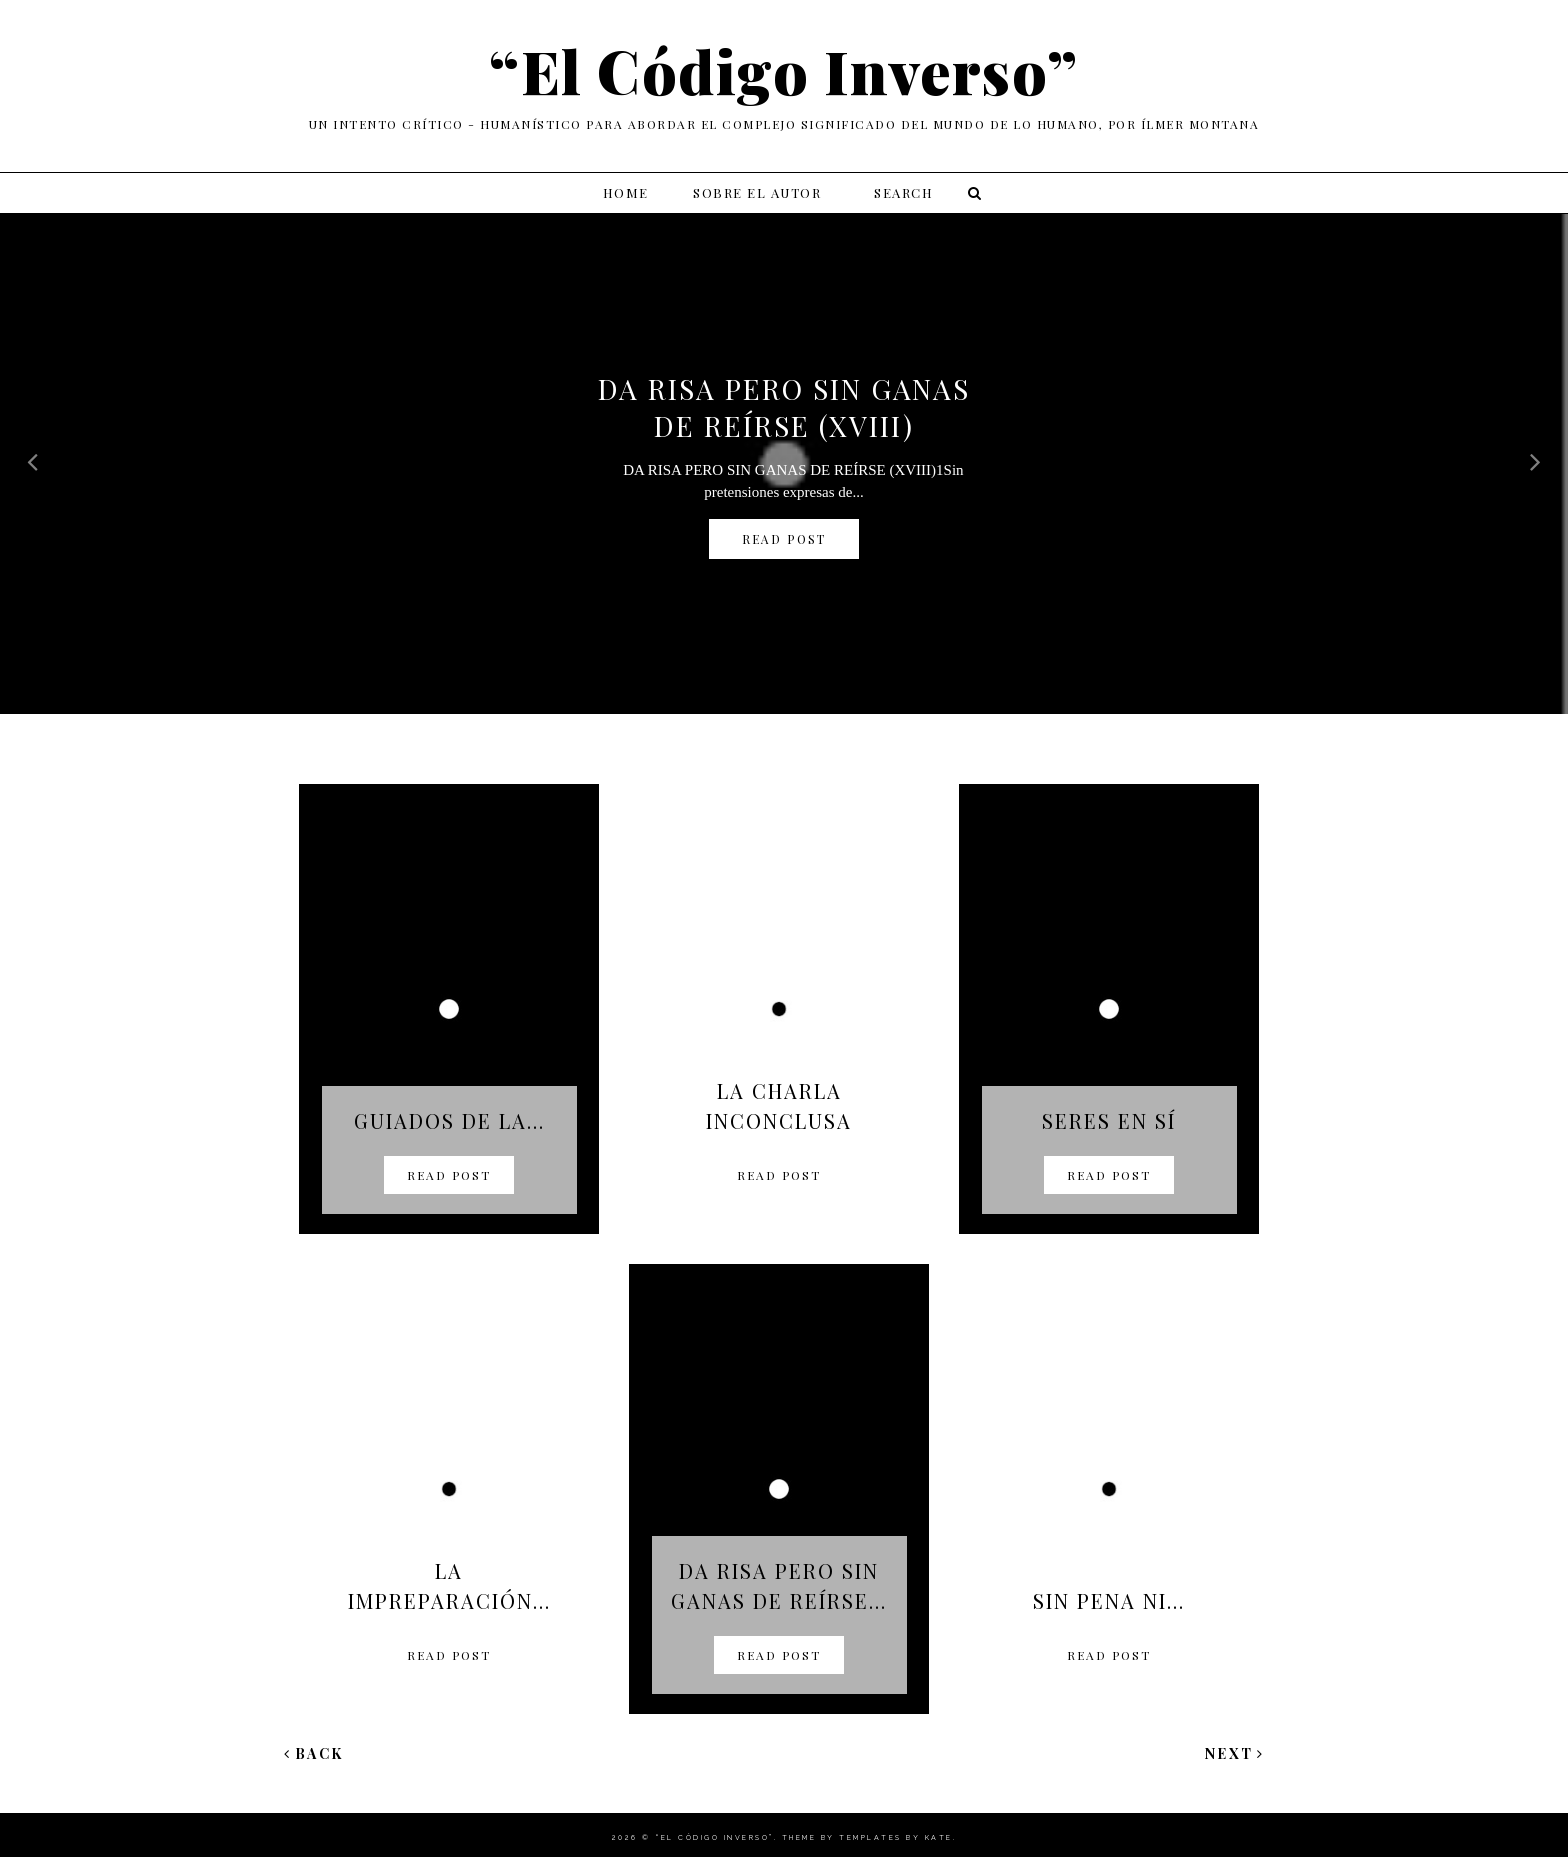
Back (314, 1753)
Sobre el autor (757, 192)
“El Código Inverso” (714, 1837)
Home (626, 192)
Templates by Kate (896, 1837)
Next (1235, 1753)
